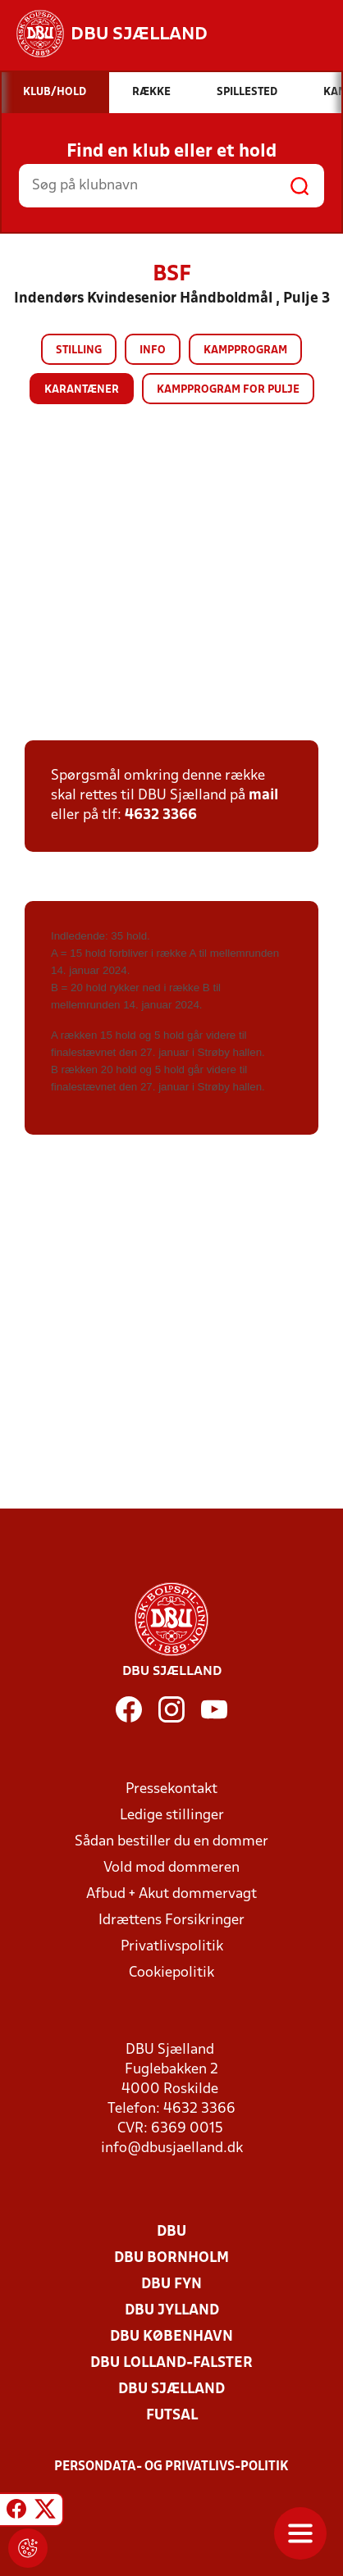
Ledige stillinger (172, 1816)
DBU (171, 2232)
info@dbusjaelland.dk (172, 2148)
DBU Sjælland (171, 2389)
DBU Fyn (171, 2285)
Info (152, 350)
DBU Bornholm (171, 2258)
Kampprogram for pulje (228, 390)
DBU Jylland (172, 2311)
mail (263, 796)
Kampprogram (245, 350)
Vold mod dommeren (171, 1868)
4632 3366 (161, 815)
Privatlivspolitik (172, 1947)
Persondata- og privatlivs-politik (171, 2467)
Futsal (172, 2416)
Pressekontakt (171, 1789)
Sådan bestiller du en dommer (171, 1842)
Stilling (79, 350)
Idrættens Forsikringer (171, 1920)
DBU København (171, 2337)
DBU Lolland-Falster (171, 2363)
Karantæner (81, 390)
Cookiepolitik (171, 1973)
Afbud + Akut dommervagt (171, 1894)
